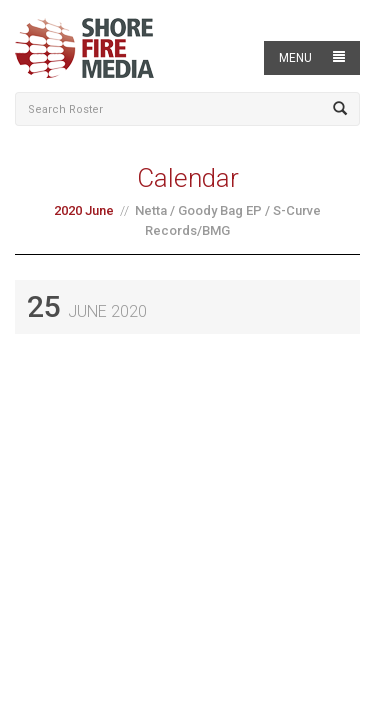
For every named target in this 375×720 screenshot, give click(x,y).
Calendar (188, 178)
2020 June (84, 210)
